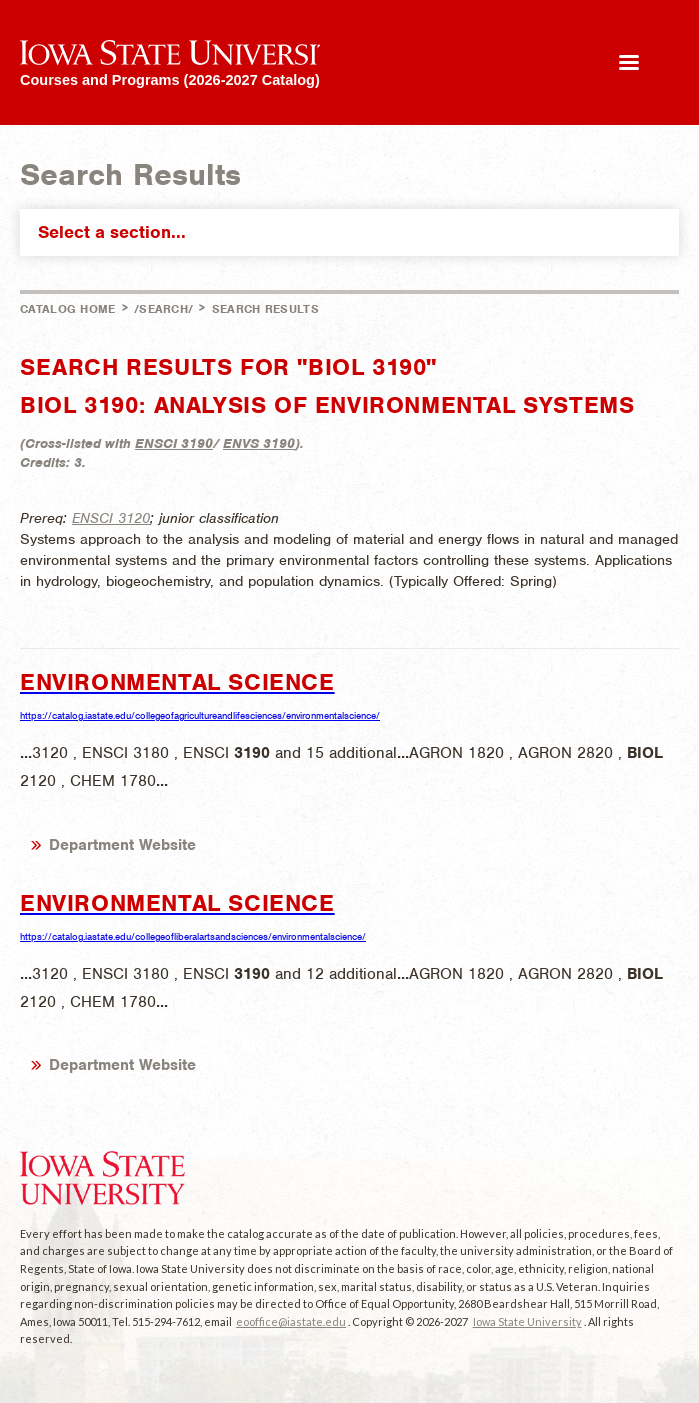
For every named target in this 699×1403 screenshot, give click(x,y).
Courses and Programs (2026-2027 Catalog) (170, 79)
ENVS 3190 (259, 443)
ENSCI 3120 (111, 518)
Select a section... (354, 232)
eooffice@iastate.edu (291, 1321)
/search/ (163, 309)
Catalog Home (68, 309)
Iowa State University (527, 1321)
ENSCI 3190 (174, 443)
